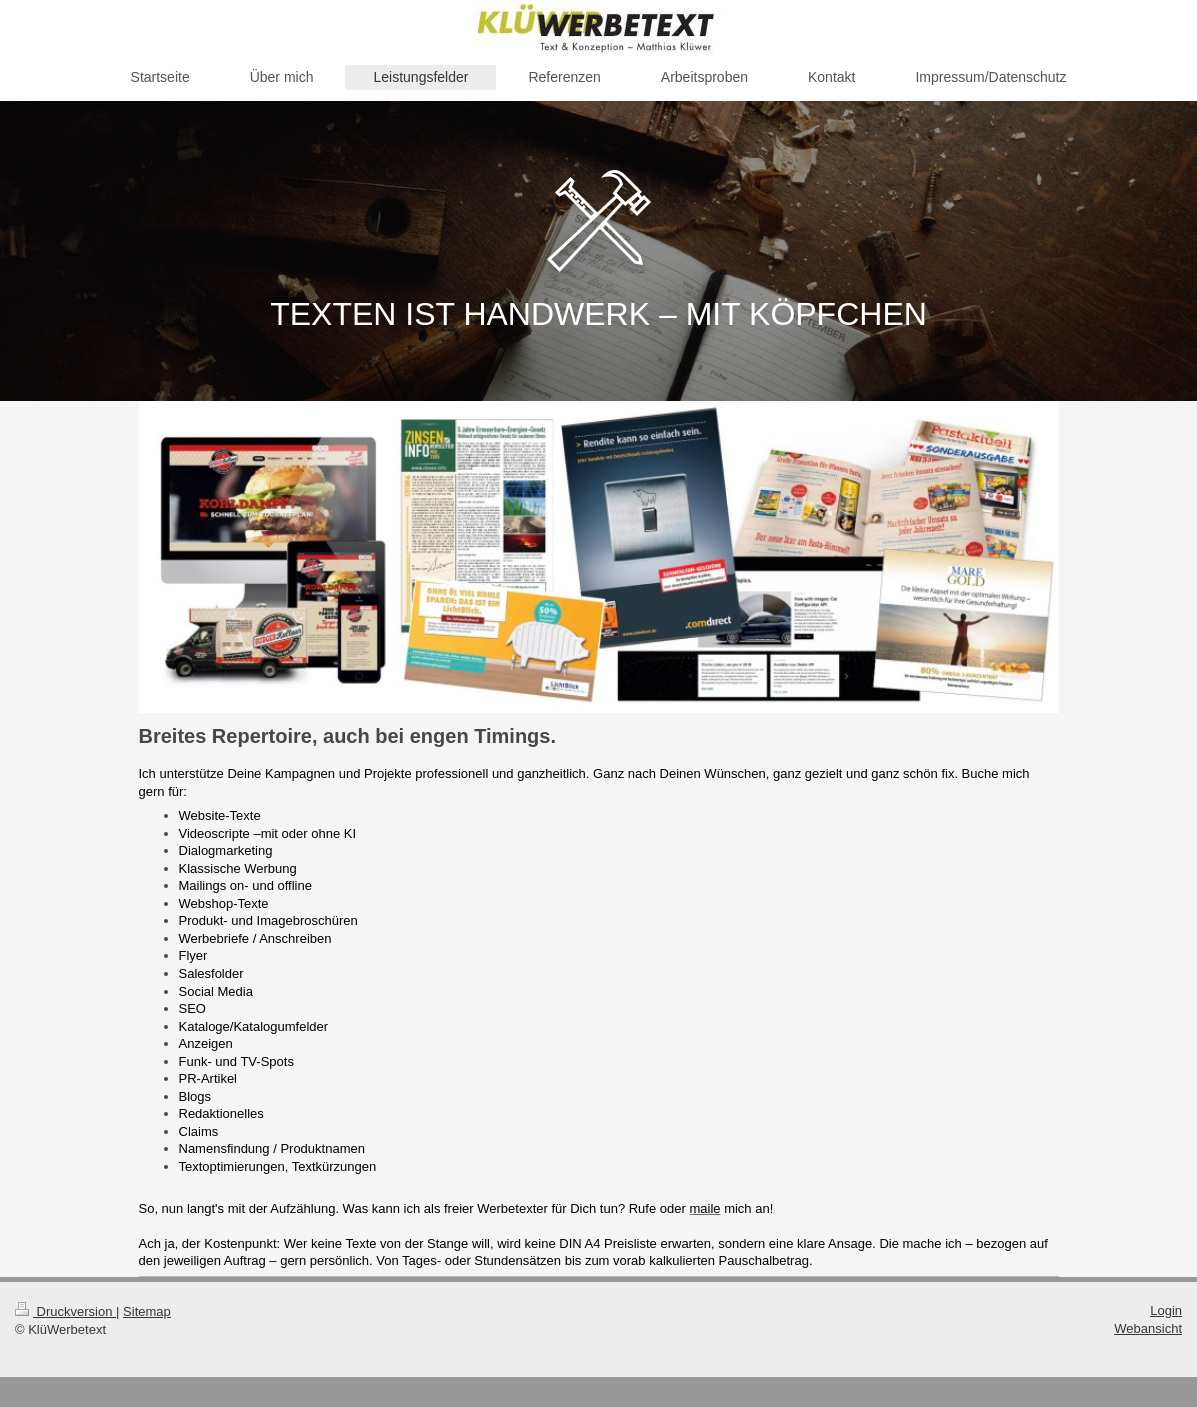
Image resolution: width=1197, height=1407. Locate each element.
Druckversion (65, 1311)
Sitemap (147, 1311)
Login (1166, 1310)
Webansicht (1148, 1328)
